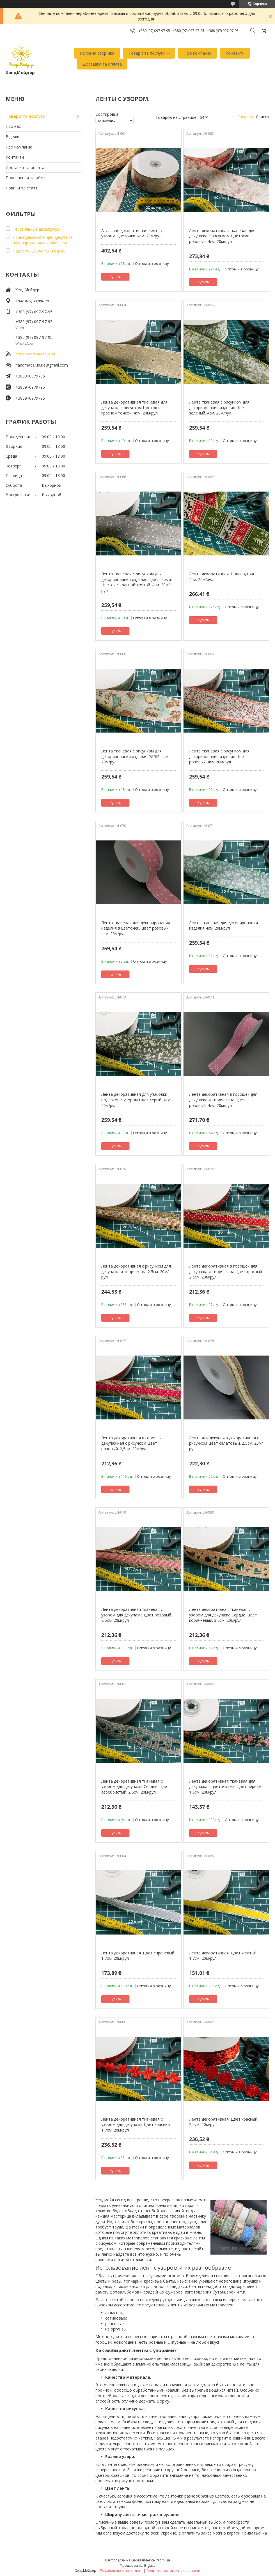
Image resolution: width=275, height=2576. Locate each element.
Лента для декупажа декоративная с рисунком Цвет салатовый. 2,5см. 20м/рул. (226, 1443)
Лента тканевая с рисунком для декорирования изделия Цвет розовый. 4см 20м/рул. (219, 756)
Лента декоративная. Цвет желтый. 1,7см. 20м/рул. (223, 1955)
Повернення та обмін (26, 177)
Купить (115, 277)
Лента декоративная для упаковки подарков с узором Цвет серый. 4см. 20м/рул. (136, 1100)
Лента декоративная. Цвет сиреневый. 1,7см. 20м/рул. (138, 1955)
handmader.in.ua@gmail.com (41, 365)
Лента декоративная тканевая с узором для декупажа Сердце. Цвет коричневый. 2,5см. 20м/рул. (223, 1615)
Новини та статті (22, 188)
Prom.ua (163, 2560)
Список (262, 116)
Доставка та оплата (102, 64)
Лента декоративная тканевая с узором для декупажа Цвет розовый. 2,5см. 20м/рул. (136, 1615)
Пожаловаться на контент (121, 2570)
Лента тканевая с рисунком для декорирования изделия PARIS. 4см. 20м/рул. (135, 756)
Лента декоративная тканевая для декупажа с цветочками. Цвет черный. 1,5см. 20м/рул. (225, 1786)
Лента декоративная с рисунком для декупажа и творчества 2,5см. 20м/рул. (136, 1271)
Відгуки (12, 136)
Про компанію (198, 53)
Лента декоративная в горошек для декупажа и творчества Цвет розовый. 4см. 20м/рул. (223, 1100)
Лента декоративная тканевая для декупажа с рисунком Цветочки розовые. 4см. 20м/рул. (222, 236)
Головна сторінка (97, 53)
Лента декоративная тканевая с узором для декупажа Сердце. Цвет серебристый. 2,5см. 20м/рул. (135, 1786)
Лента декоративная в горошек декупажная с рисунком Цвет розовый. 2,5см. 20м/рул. (131, 1443)
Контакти (235, 53)
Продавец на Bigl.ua (137, 2565)
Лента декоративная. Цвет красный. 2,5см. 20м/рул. (223, 2121)
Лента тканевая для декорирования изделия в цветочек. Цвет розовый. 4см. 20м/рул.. (135, 928)
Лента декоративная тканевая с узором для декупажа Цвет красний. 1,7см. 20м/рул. (136, 2124)
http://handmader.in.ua (35, 353)
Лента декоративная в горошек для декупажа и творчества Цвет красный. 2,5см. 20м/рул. (226, 1271)
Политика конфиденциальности (173, 2570)
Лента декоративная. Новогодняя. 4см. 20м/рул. (222, 576)
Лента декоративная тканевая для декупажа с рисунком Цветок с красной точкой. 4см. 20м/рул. (134, 407)
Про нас (13, 126)
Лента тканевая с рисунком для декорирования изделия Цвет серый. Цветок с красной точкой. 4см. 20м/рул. (136, 582)
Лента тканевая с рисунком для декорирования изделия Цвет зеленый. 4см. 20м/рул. (219, 407)
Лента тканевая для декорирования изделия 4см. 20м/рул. (223, 925)
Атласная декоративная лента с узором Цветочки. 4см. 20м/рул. (132, 233)
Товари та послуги (146, 53)
